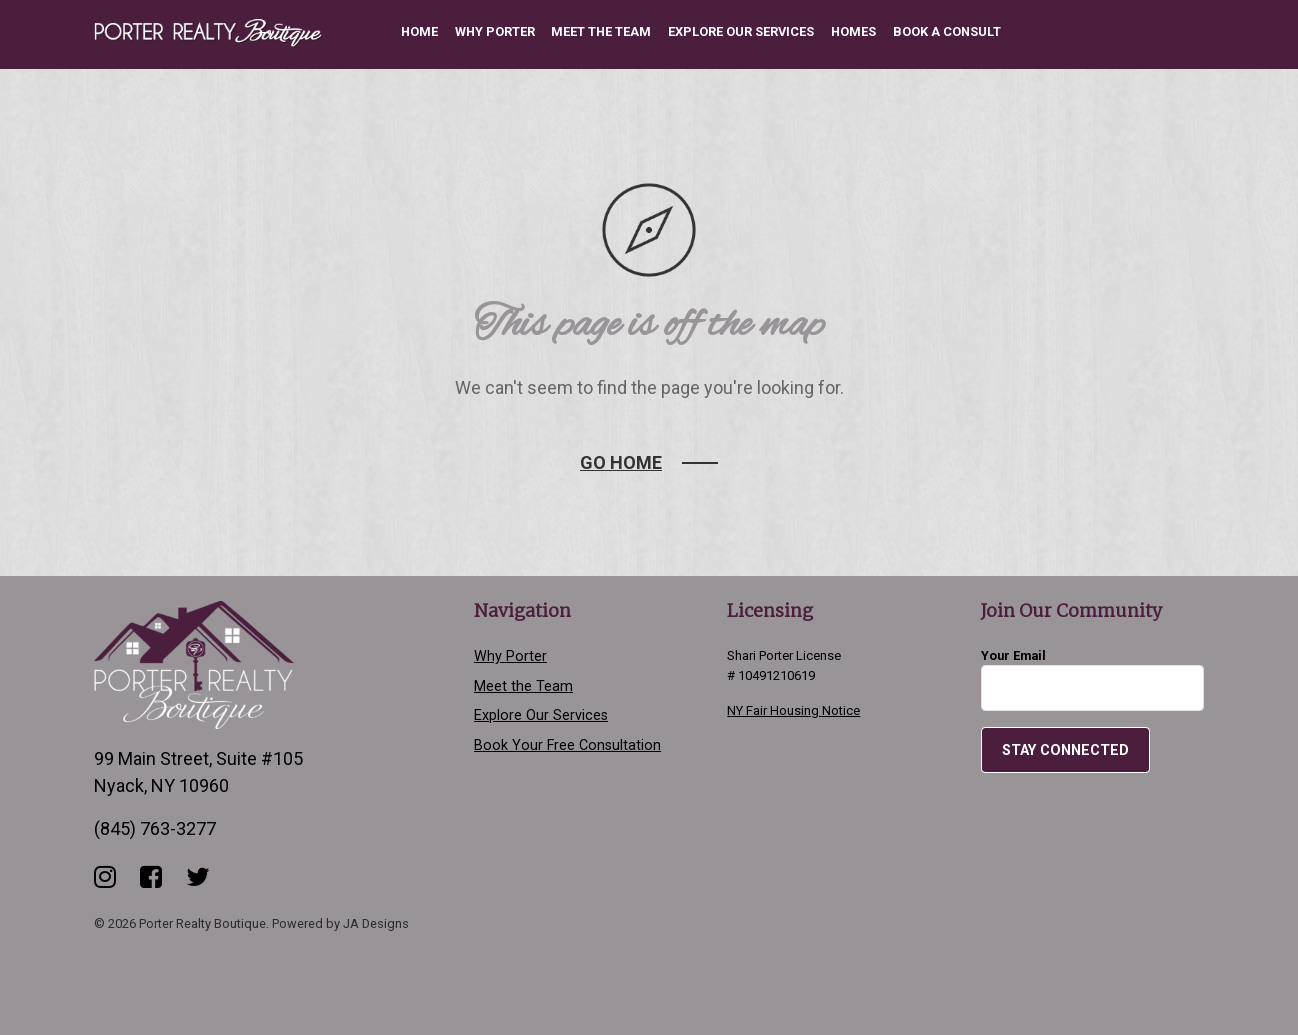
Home (419, 31)
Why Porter (495, 31)
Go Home (621, 462)
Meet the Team (601, 31)
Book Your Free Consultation (567, 745)
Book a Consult (947, 31)
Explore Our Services (741, 31)
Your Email (1092, 679)
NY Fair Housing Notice (793, 710)
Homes (853, 31)
